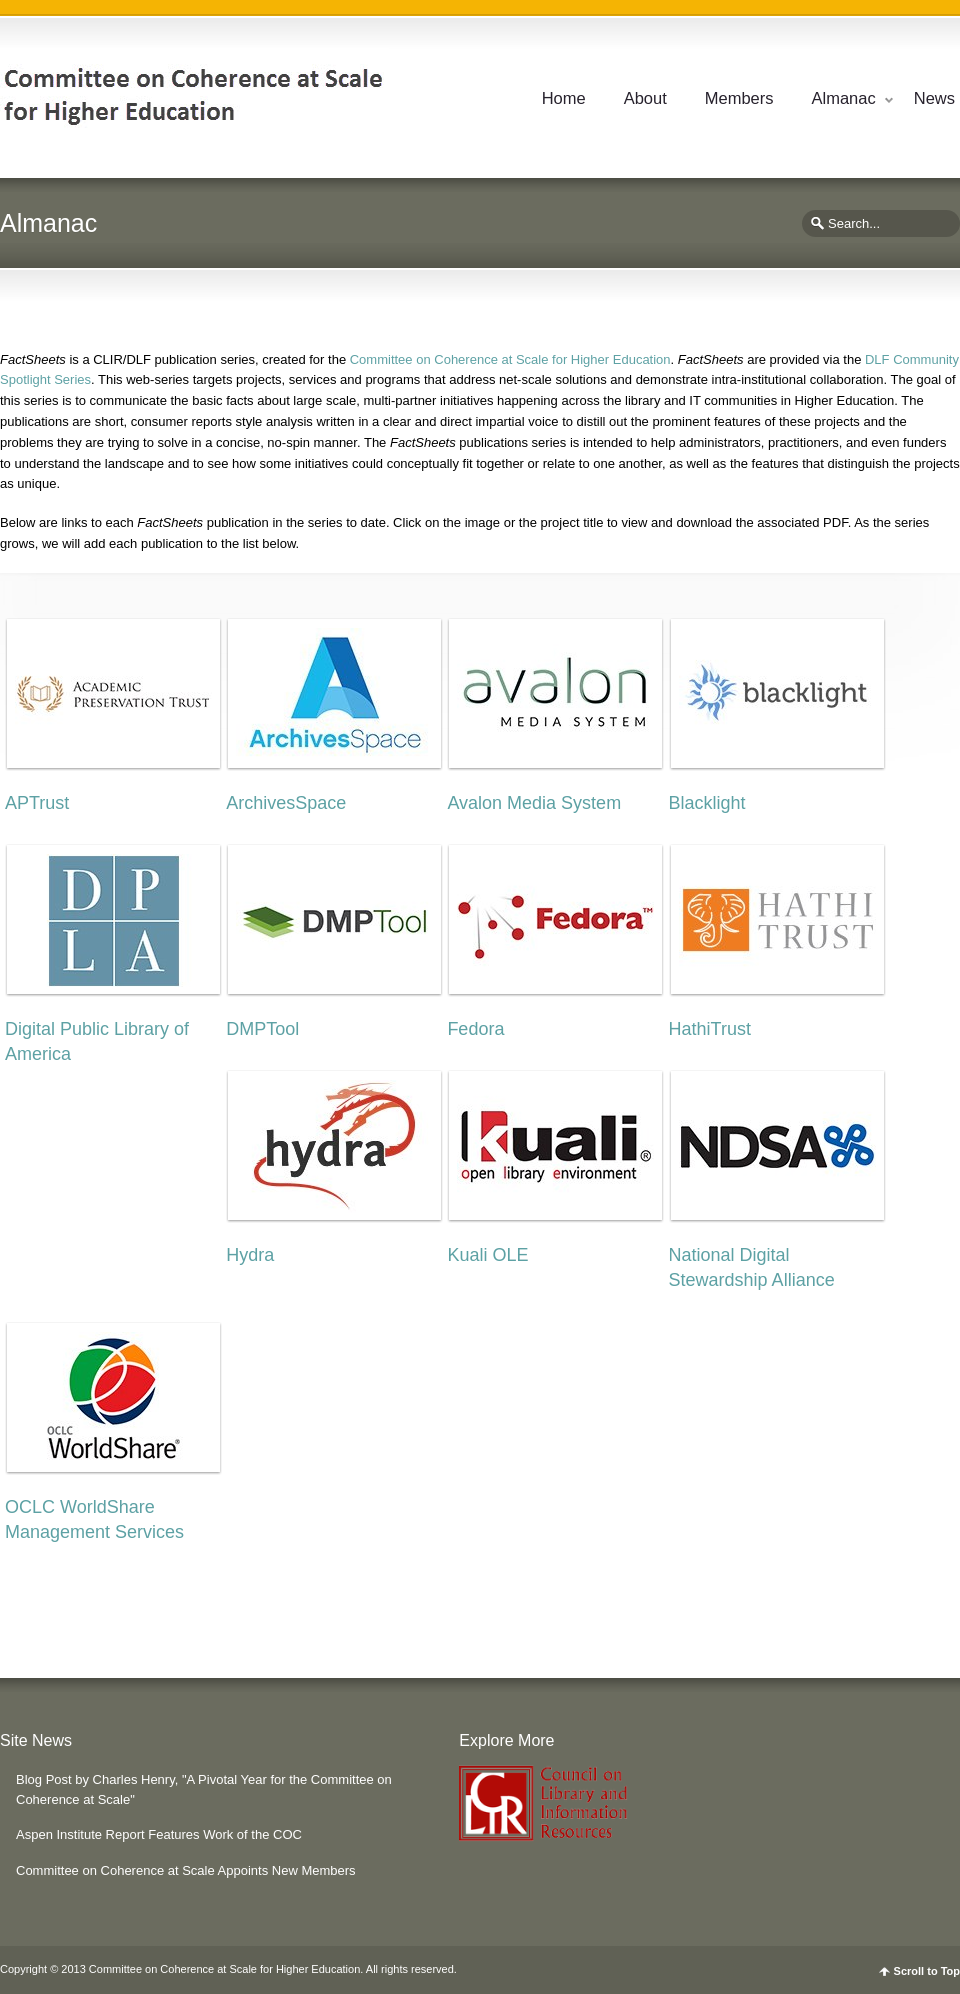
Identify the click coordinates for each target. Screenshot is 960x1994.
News (934, 98)
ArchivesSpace (286, 803)
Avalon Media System (534, 803)
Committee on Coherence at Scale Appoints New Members (186, 1870)
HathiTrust (710, 1029)
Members (739, 98)
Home (564, 98)
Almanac (844, 98)
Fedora (475, 1029)
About (645, 98)
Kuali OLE (487, 1255)
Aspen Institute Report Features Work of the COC (159, 1834)
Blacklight (707, 803)
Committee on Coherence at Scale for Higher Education (510, 359)
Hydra (250, 1255)
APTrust (37, 803)
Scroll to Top (927, 1971)
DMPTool (262, 1029)
